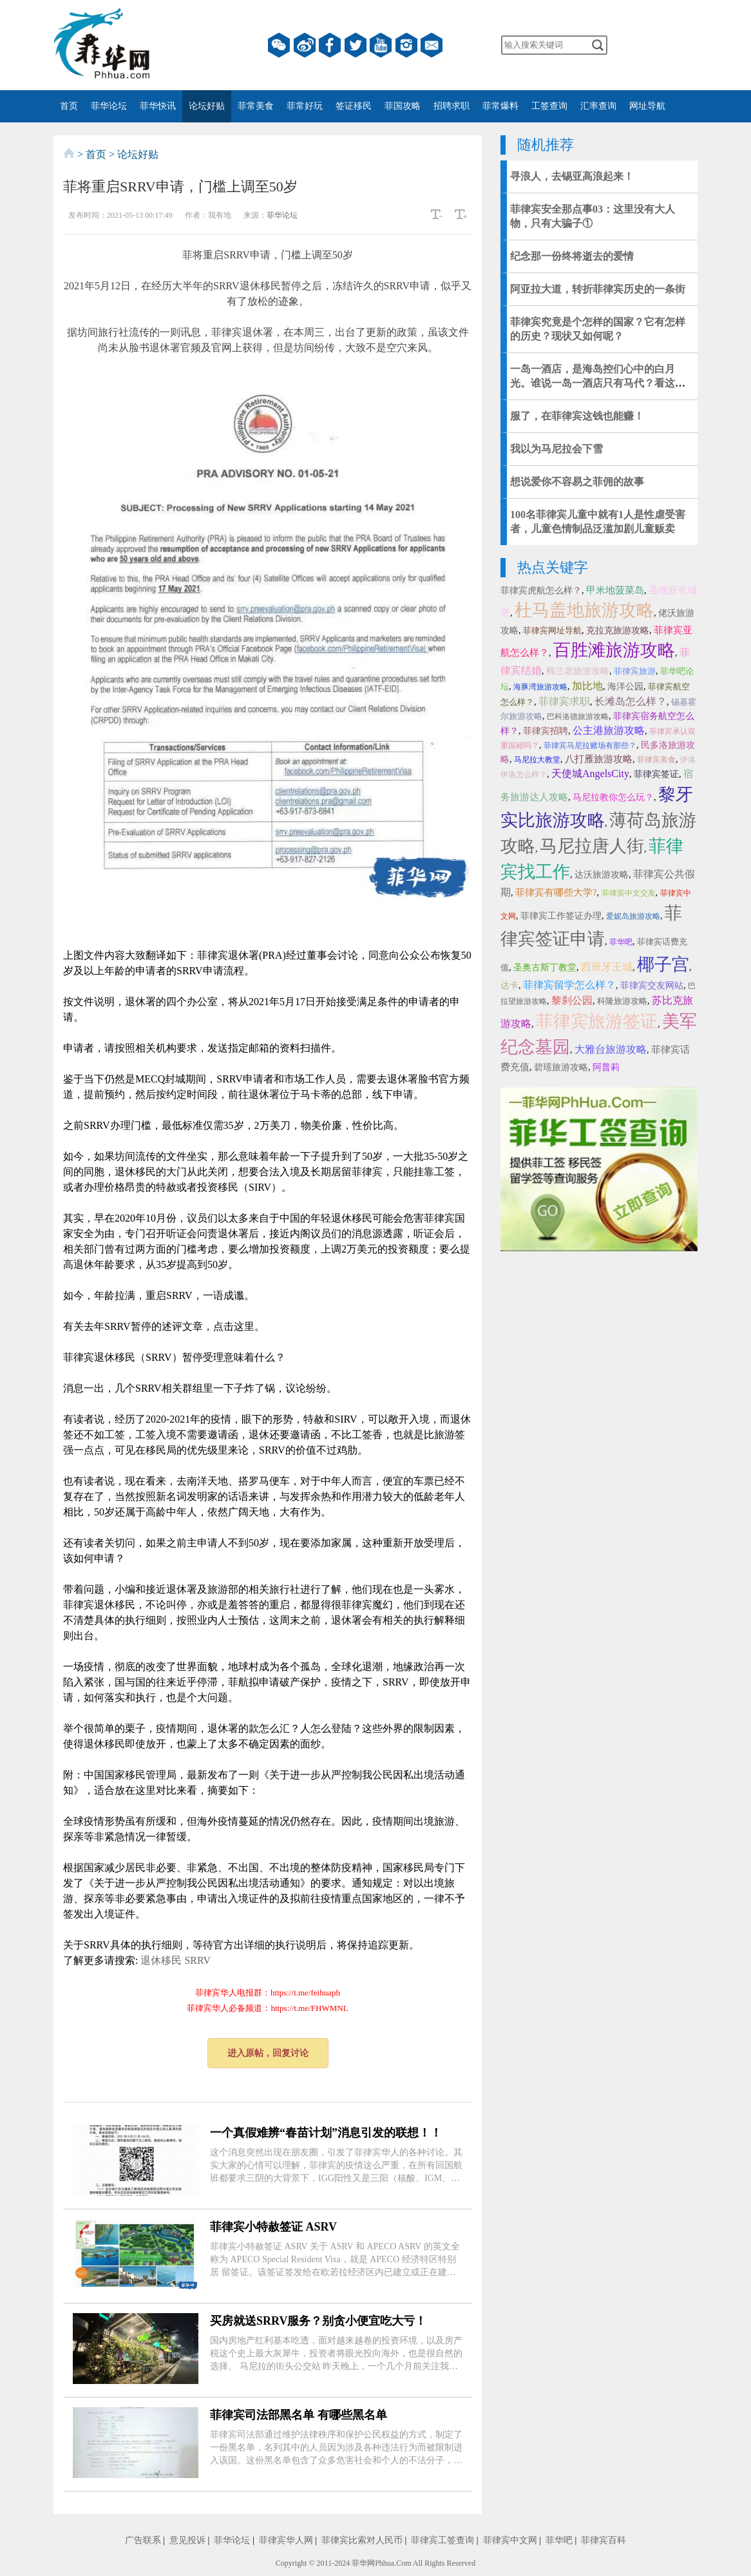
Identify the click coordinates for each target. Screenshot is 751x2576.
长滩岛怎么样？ (630, 701)
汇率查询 (598, 106)
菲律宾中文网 (510, 2540)
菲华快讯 (158, 106)
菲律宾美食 (656, 759)
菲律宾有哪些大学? (556, 892)
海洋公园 (625, 686)
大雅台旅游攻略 (611, 1049)
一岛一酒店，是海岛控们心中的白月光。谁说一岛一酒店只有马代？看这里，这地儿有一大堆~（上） (592, 383)
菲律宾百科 (603, 2540)
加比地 (587, 685)
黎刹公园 (572, 1000)
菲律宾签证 (656, 774)
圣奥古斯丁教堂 (544, 967)
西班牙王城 (606, 966)
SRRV (197, 1960)
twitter (355, 45)
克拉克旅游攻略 (617, 630)
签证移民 (354, 106)
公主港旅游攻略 (609, 730)
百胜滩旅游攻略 (614, 650)
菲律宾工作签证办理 (561, 916)
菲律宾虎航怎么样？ (541, 590)
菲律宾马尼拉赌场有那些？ (590, 745)
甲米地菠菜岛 (615, 590)
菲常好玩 (305, 106)
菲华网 (363, 2563)
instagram (406, 45)
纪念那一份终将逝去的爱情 (572, 256)
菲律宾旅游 (635, 671)
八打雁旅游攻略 (598, 759)
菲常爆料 (500, 106)
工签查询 (549, 106)
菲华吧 (620, 942)
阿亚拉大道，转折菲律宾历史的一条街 (597, 289)
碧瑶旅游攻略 (561, 1067)
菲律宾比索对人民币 (362, 2540)
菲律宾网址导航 (552, 630)
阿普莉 (606, 1067)
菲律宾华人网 (286, 2540)
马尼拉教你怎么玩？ (613, 797)
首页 (69, 106)
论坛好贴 (207, 106)
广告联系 (143, 2540)
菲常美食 (256, 106)
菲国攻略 (403, 106)
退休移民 (161, 1960)
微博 (305, 45)
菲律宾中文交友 (629, 893)
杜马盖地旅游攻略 (584, 610)
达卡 (509, 985)
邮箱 (431, 45)
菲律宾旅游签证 (597, 1021)
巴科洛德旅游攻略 (578, 716)
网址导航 (647, 106)
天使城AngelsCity (590, 773)
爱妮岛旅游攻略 (633, 916)
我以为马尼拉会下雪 (556, 448)
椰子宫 (663, 964)
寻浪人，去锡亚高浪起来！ (572, 176)
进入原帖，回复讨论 (268, 2053)
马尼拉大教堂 (537, 759)
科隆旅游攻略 (622, 1001)
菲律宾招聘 (545, 731)
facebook (330, 45)
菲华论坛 (109, 106)
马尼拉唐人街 (592, 846)
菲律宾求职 (564, 701)
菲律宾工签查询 (442, 2540)
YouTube (381, 45)
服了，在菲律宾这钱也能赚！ (577, 415)
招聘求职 (451, 106)
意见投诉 (187, 2540)
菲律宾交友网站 (651, 985)
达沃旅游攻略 (602, 874)
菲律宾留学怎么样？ (569, 984)
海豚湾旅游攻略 (540, 686)
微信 (279, 45)
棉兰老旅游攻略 (577, 671)
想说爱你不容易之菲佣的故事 (577, 481)
